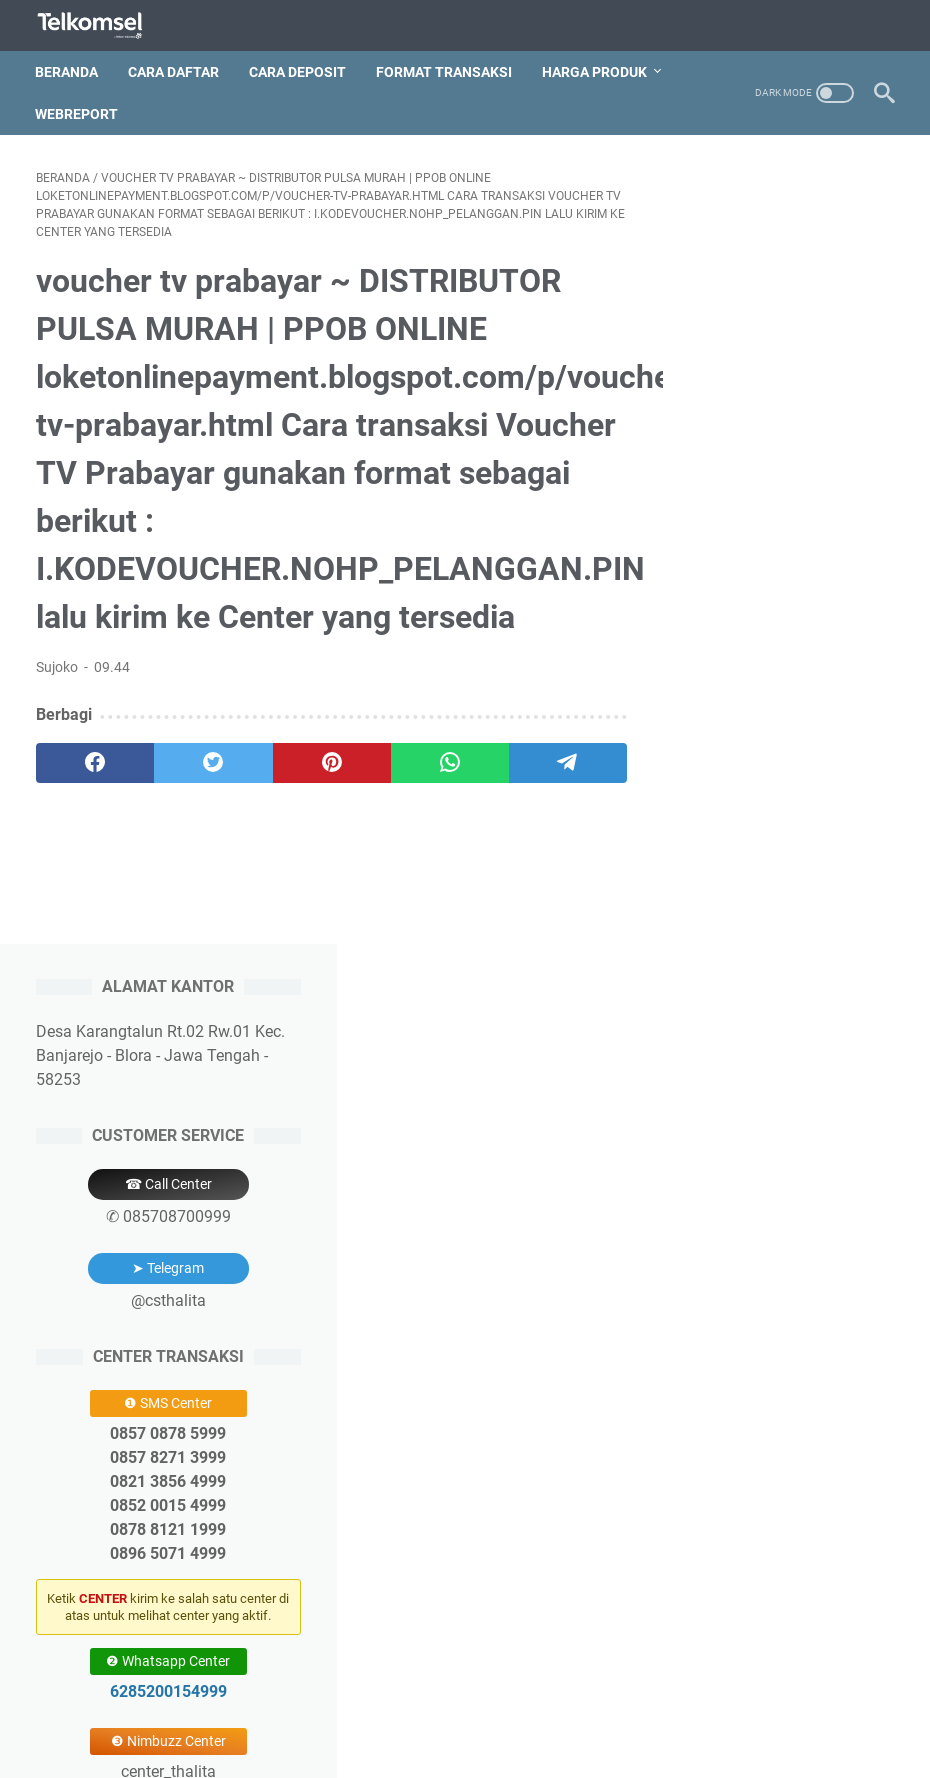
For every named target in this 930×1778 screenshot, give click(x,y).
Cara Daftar (174, 69)
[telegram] (549, 762)
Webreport (77, 111)
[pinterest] (321, 762)
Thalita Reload (511, 1747)
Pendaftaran (359, 1706)
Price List (514, 1706)
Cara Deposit (298, 69)
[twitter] (207, 762)
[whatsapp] (435, 762)
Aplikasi (587, 1706)
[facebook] (93, 762)
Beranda (67, 69)
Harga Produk (595, 69)
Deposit (442, 1706)
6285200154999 (785, 917)
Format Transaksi (445, 69)
